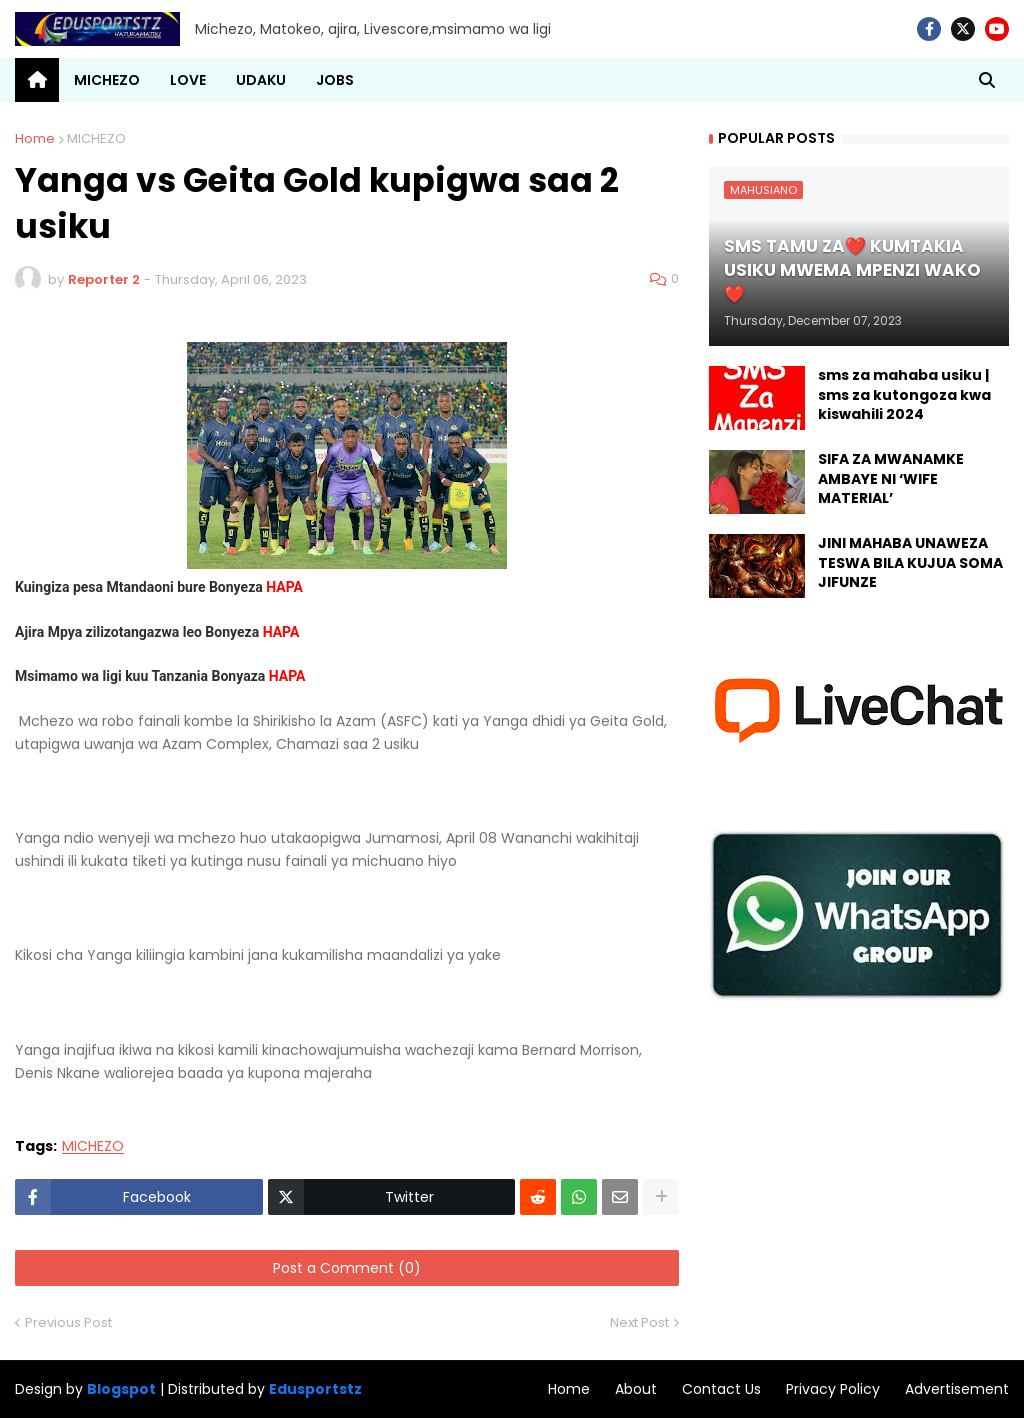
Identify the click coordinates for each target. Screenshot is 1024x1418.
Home (35, 138)
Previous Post (68, 1322)
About (636, 1389)
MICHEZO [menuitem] (107, 80)
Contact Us (721, 1389)
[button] (987, 80)
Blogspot (121, 1389)
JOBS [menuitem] (335, 80)
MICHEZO (96, 138)
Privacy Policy (833, 1389)
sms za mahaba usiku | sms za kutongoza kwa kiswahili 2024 (904, 395)
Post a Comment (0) (347, 1268)
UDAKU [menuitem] (261, 80)
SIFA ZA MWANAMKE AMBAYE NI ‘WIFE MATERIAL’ (891, 479)
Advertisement (957, 1389)
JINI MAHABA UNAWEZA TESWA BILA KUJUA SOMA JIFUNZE (910, 563)
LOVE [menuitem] (188, 80)
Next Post (639, 1322)
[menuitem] (37, 80)
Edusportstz (315, 1389)
